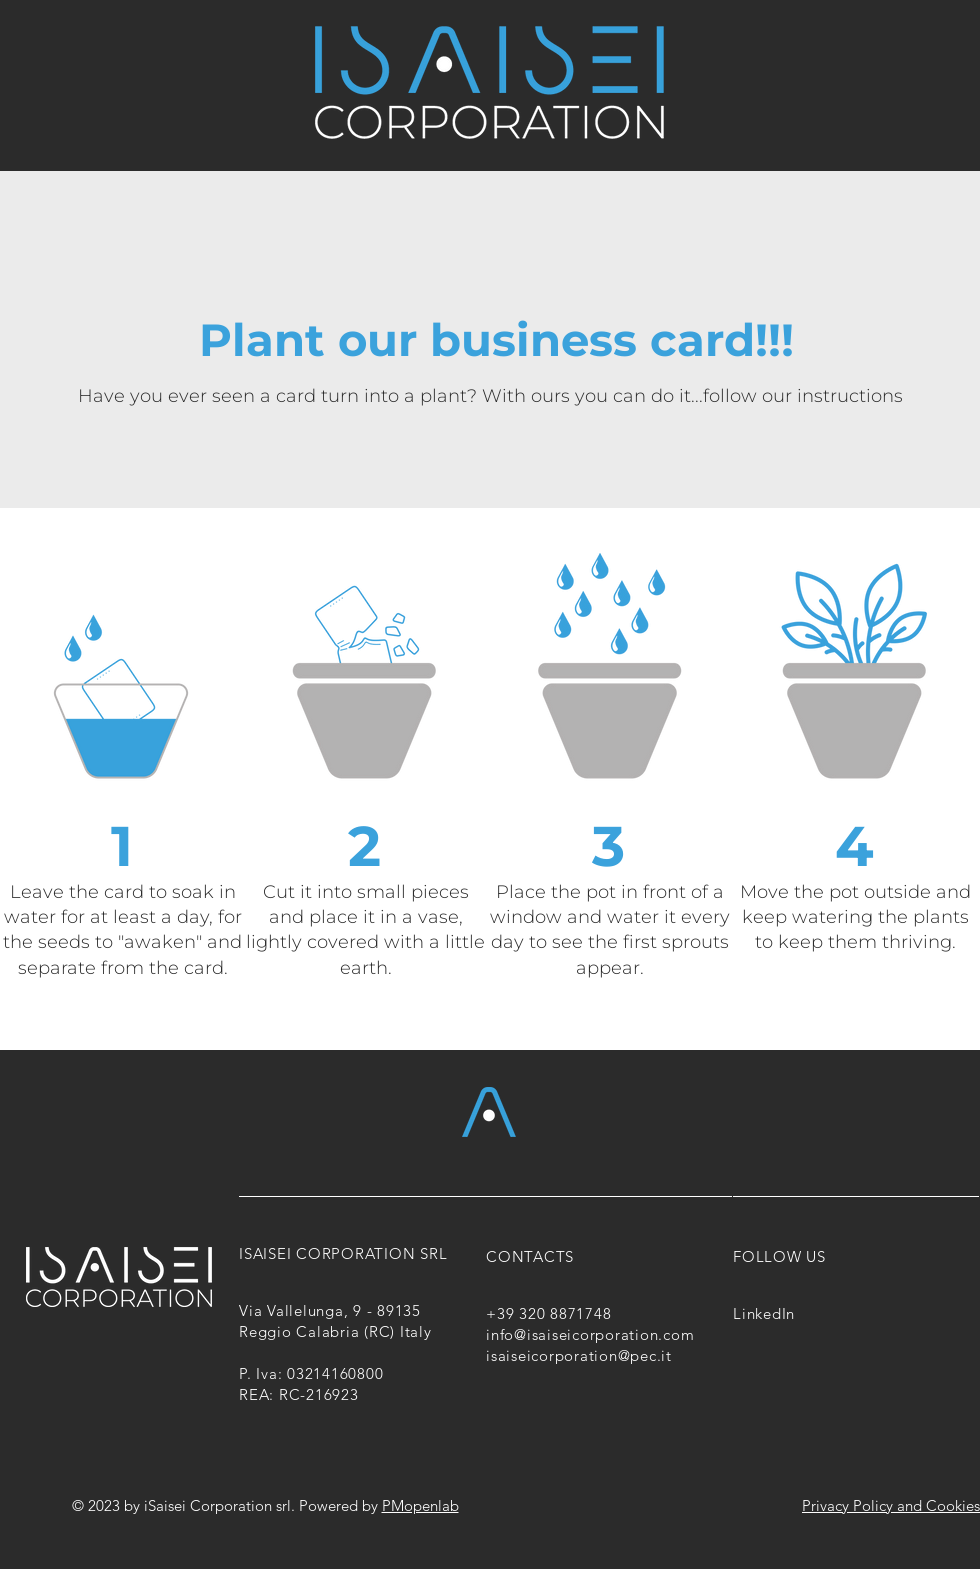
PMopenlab (420, 1505)
